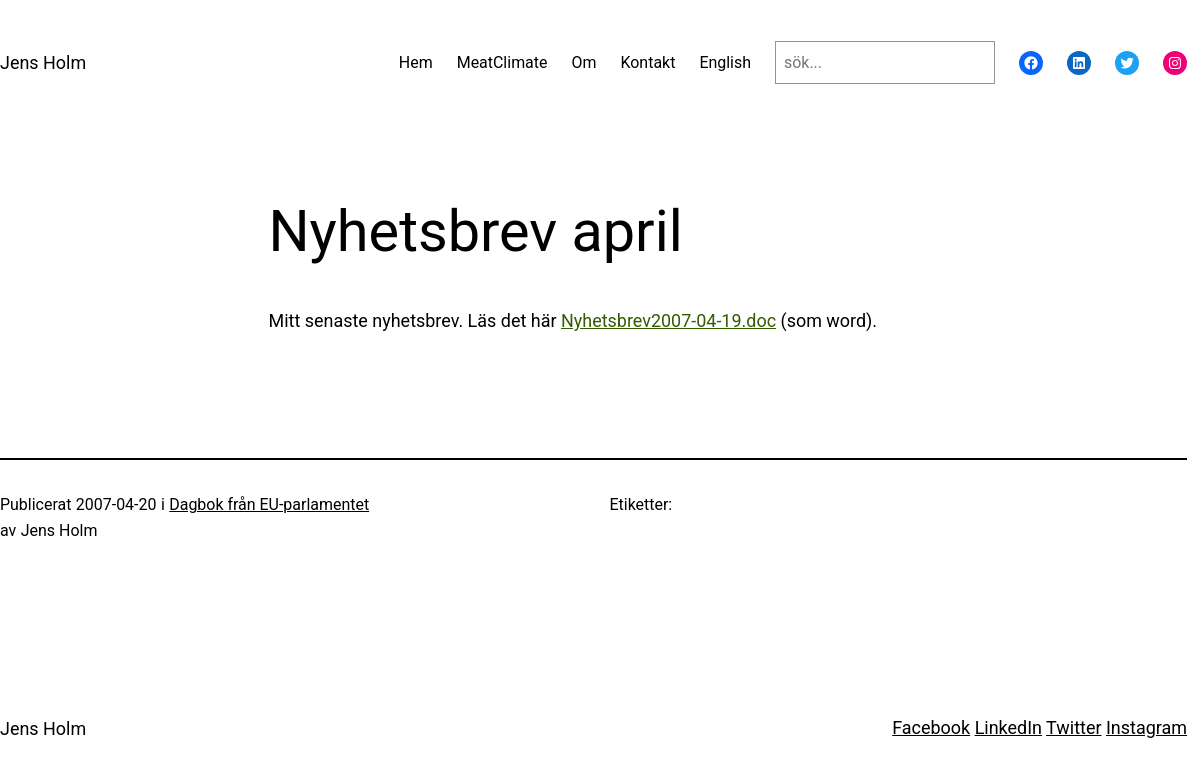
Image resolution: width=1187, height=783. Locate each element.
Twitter (1073, 727)
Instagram (1146, 727)
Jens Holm (43, 62)
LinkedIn (1008, 727)
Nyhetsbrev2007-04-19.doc (668, 320)
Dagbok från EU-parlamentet (269, 504)
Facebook (931, 727)
